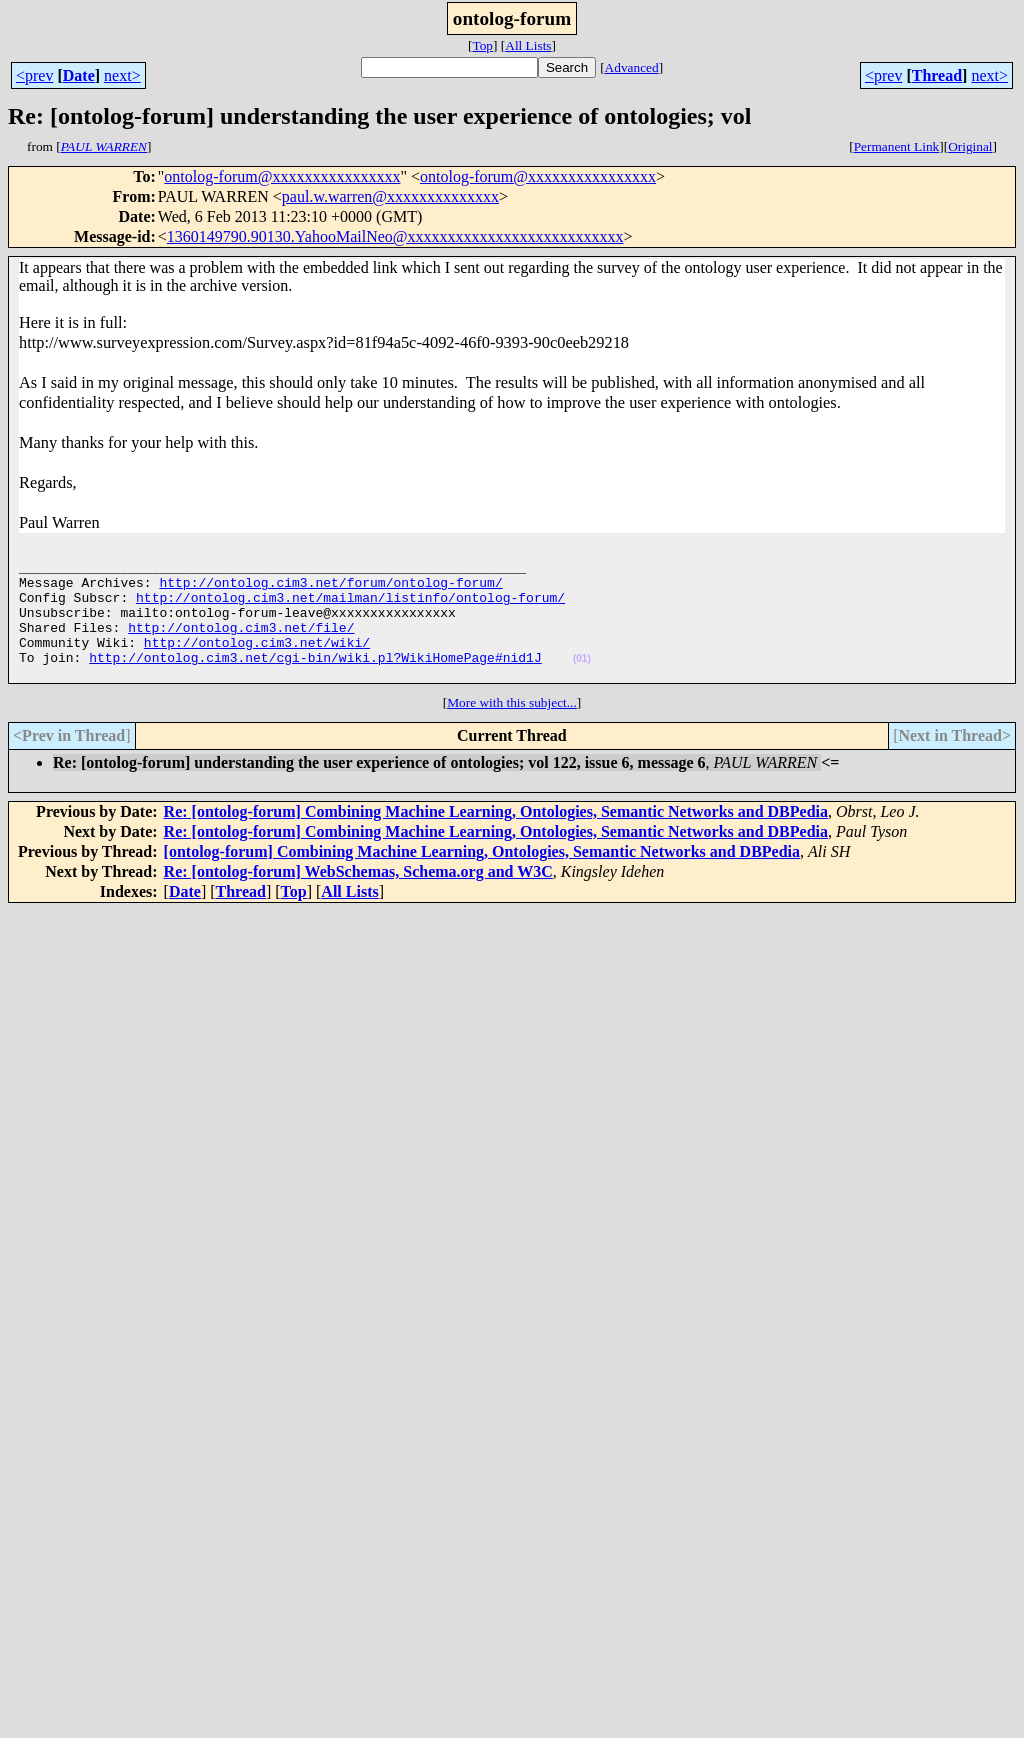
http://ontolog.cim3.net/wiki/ (257, 663)
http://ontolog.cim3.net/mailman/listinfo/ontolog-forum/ (350, 609)
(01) (582, 682)
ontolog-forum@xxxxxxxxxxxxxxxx (282, 176)
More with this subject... (512, 729)
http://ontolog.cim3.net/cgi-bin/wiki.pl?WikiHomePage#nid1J (315, 681)
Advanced (632, 67)
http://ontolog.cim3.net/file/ (241, 645)
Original (970, 146)
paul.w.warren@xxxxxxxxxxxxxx (390, 196)
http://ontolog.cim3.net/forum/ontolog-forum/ (330, 591)
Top (482, 45)
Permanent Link (897, 146)
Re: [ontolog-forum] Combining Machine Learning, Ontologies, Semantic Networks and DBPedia (496, 838)
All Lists (528, 45)
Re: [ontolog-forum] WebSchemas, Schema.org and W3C (358, 898)
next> (122, 75)
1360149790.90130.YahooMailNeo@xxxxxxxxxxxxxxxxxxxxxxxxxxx (395, 236)
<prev (34, 75)
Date (79, 75)
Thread (937, 75)
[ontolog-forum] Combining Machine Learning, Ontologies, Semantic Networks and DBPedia (482, 878)
